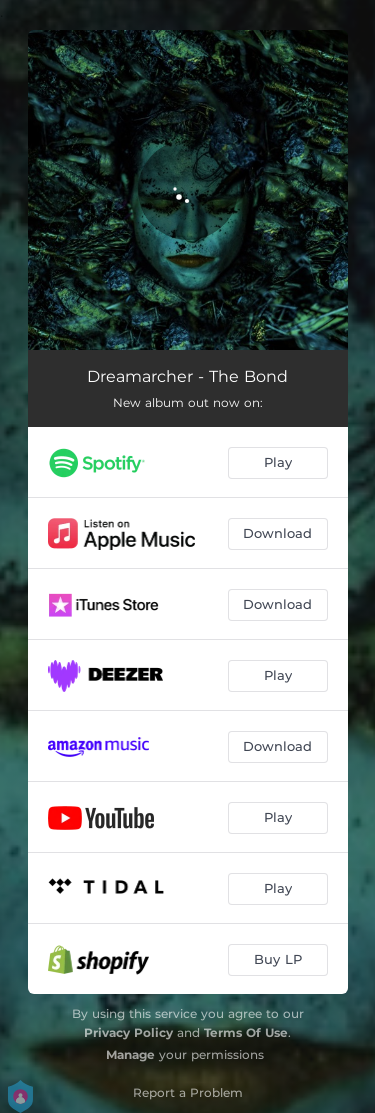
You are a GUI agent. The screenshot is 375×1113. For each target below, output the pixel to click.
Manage (130, 1054)
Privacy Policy (128, 1032)
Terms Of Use (246, 1032)
